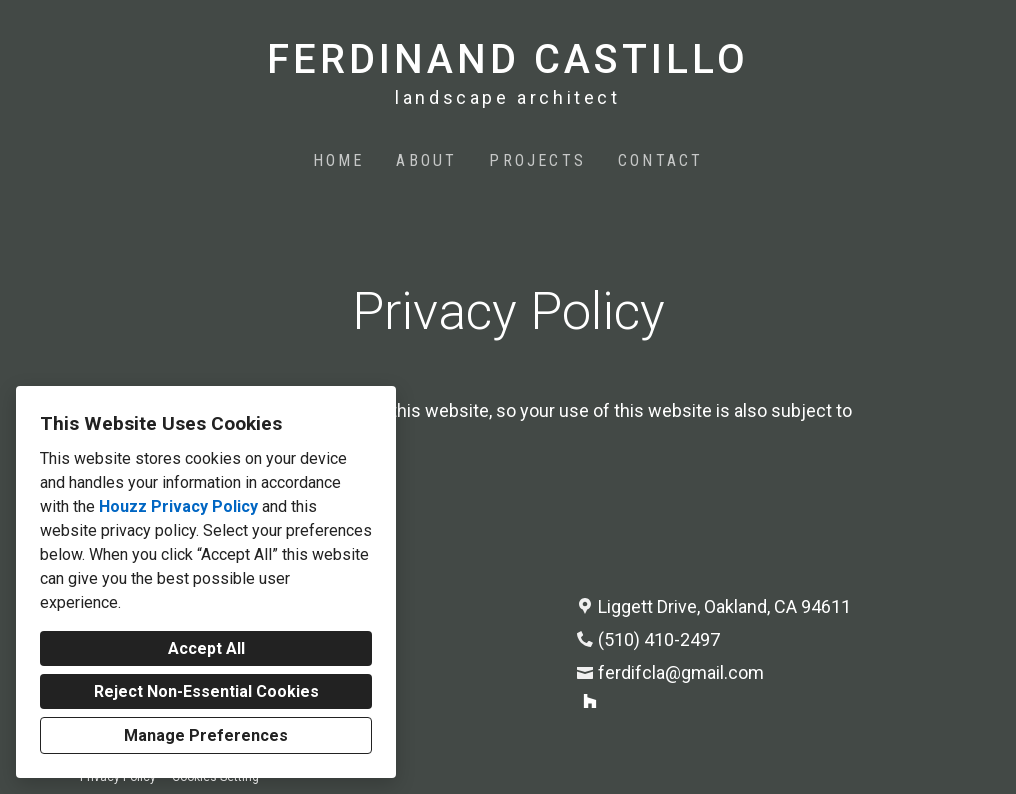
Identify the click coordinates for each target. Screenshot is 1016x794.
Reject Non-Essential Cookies (206, 691)
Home (339, 160)
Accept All (206, 648)
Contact (660, 160)
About (426, 160)
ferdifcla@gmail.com (681, 672)
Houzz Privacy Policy (178, 506)
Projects (537, 160)
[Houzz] (590, 701)
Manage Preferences (206, 735)
